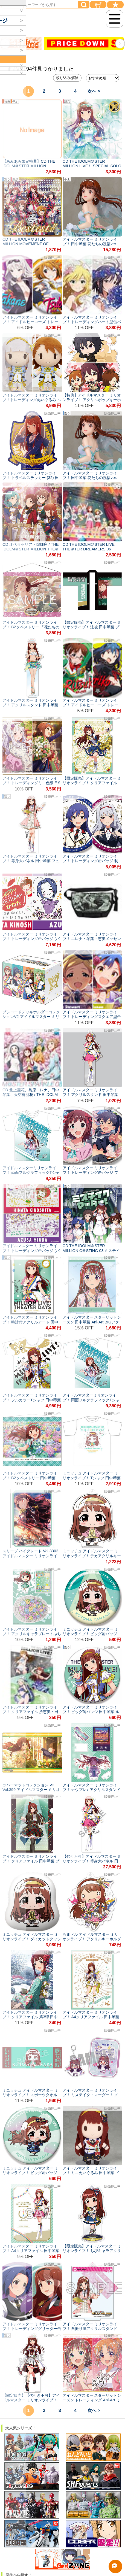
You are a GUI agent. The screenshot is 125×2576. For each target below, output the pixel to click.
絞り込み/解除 (67, 78)
